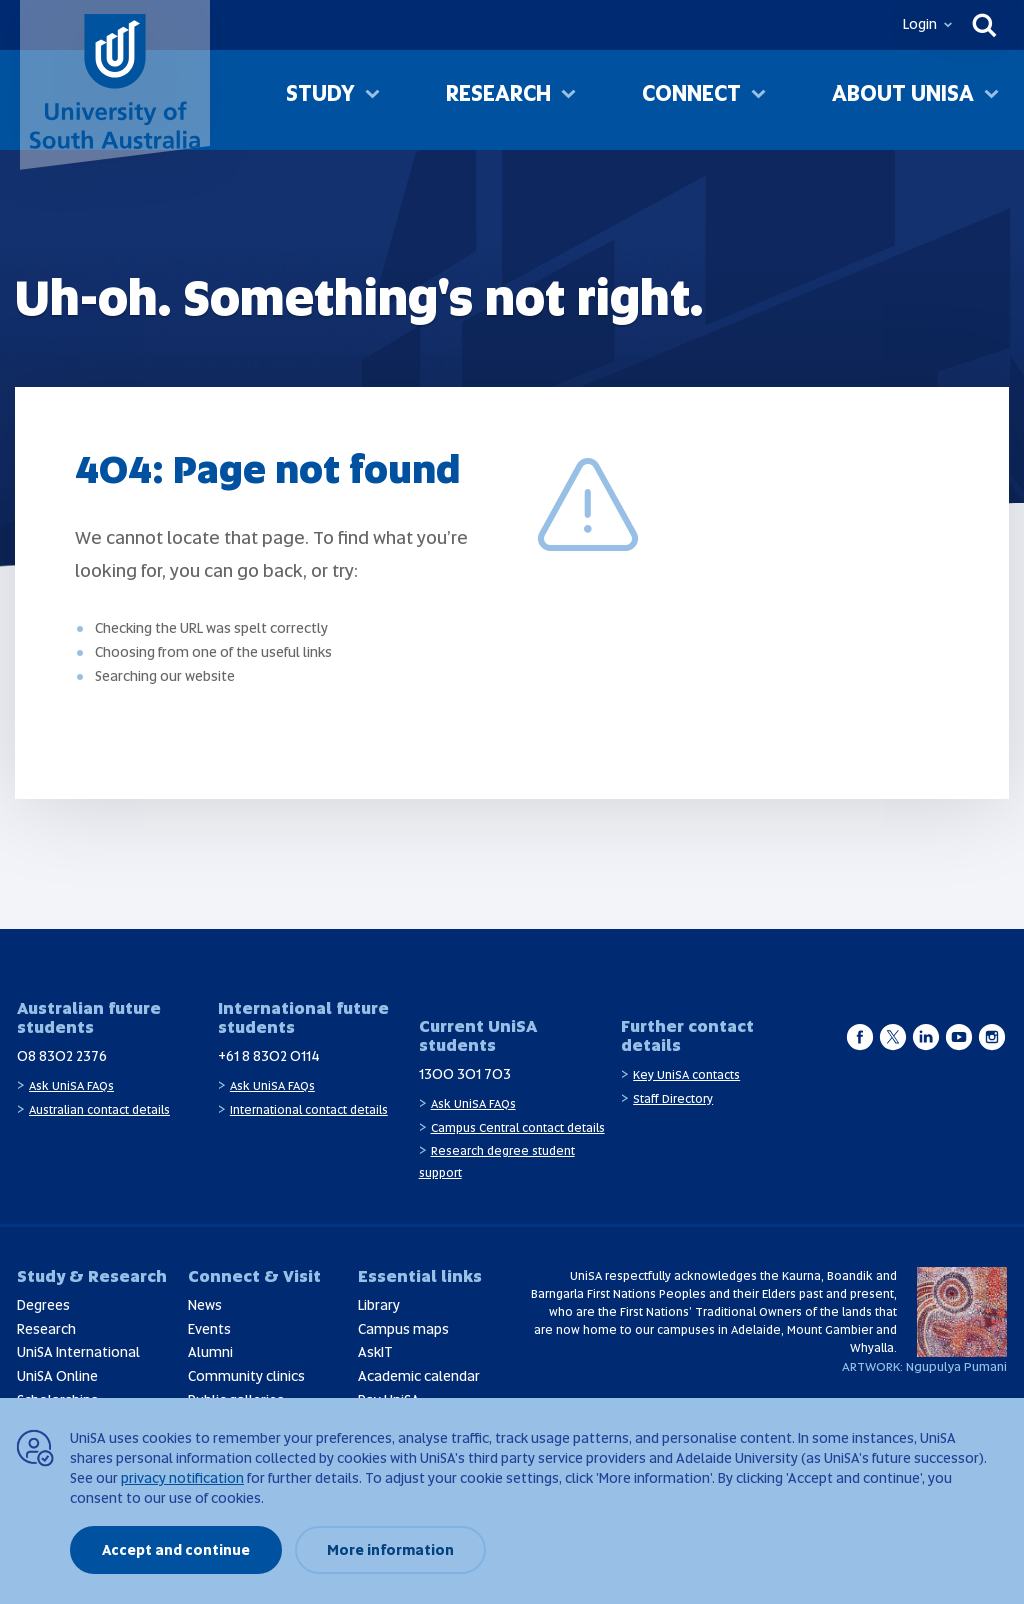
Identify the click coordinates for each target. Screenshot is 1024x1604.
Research (498, 98)
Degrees (43, 1305)
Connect (691, 98)
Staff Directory (673, 1099)
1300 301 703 (465, 1074)
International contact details (309, 1110)
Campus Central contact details (518, 1128)
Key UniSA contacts (686, 1075)
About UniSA (903, 98)
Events (209, 1329)
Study (320, 98)
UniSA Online (57, 1376)
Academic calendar (419, 1376)
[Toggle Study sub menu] (372, 101)
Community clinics (246, 1376)
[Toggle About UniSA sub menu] (991, 101)
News (205, 1305)
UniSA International (78, 1352)
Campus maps (403, 1329)
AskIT (375, 1352)
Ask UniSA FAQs (71, 1086)
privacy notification (182, 1478)
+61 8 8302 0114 (269, 1056)
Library (379, 1305)
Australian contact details (99, 1110)
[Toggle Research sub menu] (568, 101)
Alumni (210, 1352)
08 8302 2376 (62, 1056)
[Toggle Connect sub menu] (758, 101)
